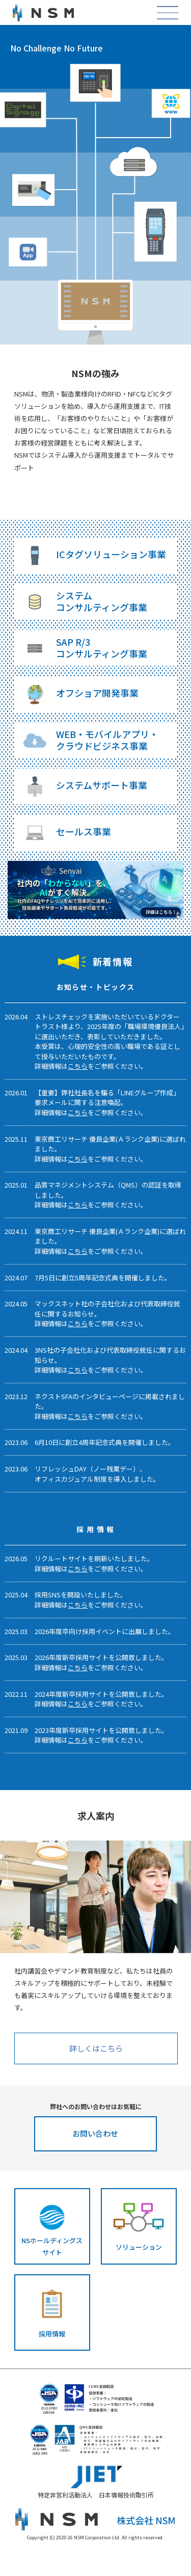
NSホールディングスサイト (52, 2246)
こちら (78, 1066)
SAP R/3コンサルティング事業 (101, 647)
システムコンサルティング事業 (101, 601)
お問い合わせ (95, 2133)
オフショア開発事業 (97, 692)
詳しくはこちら (96, 2048)
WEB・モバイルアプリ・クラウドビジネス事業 (107, 739)
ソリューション (139, 2247)
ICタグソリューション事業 (111, 554)
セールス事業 (83, 831)
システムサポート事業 (101, 785)
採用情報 (52, 2333)
